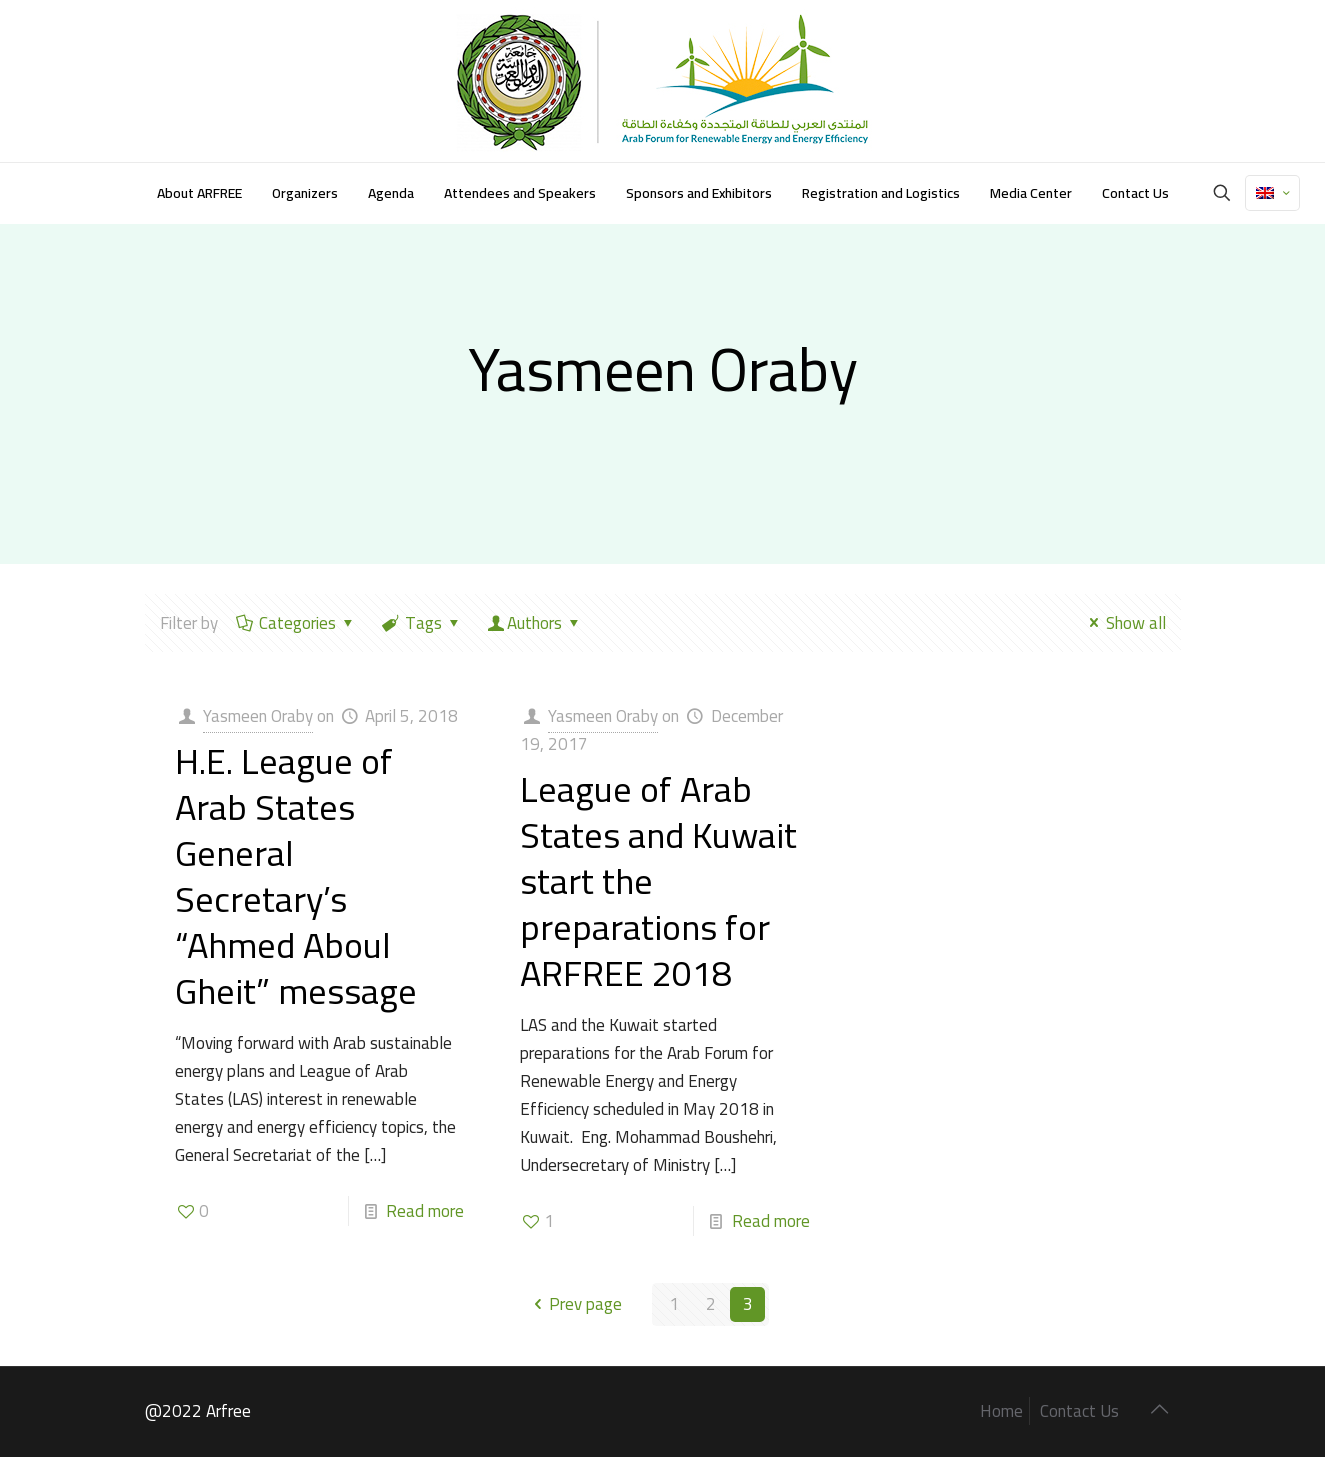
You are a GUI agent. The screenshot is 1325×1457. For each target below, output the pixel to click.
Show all (1124, 623)
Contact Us (1079, 1411)
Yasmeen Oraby (258, 716)
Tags (422, 623)
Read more (425, 1211)
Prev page (574, 1304)
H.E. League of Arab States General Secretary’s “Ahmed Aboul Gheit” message (296, 876)
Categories (297, 623)
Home (1001, 1411)
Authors (535, 623)
